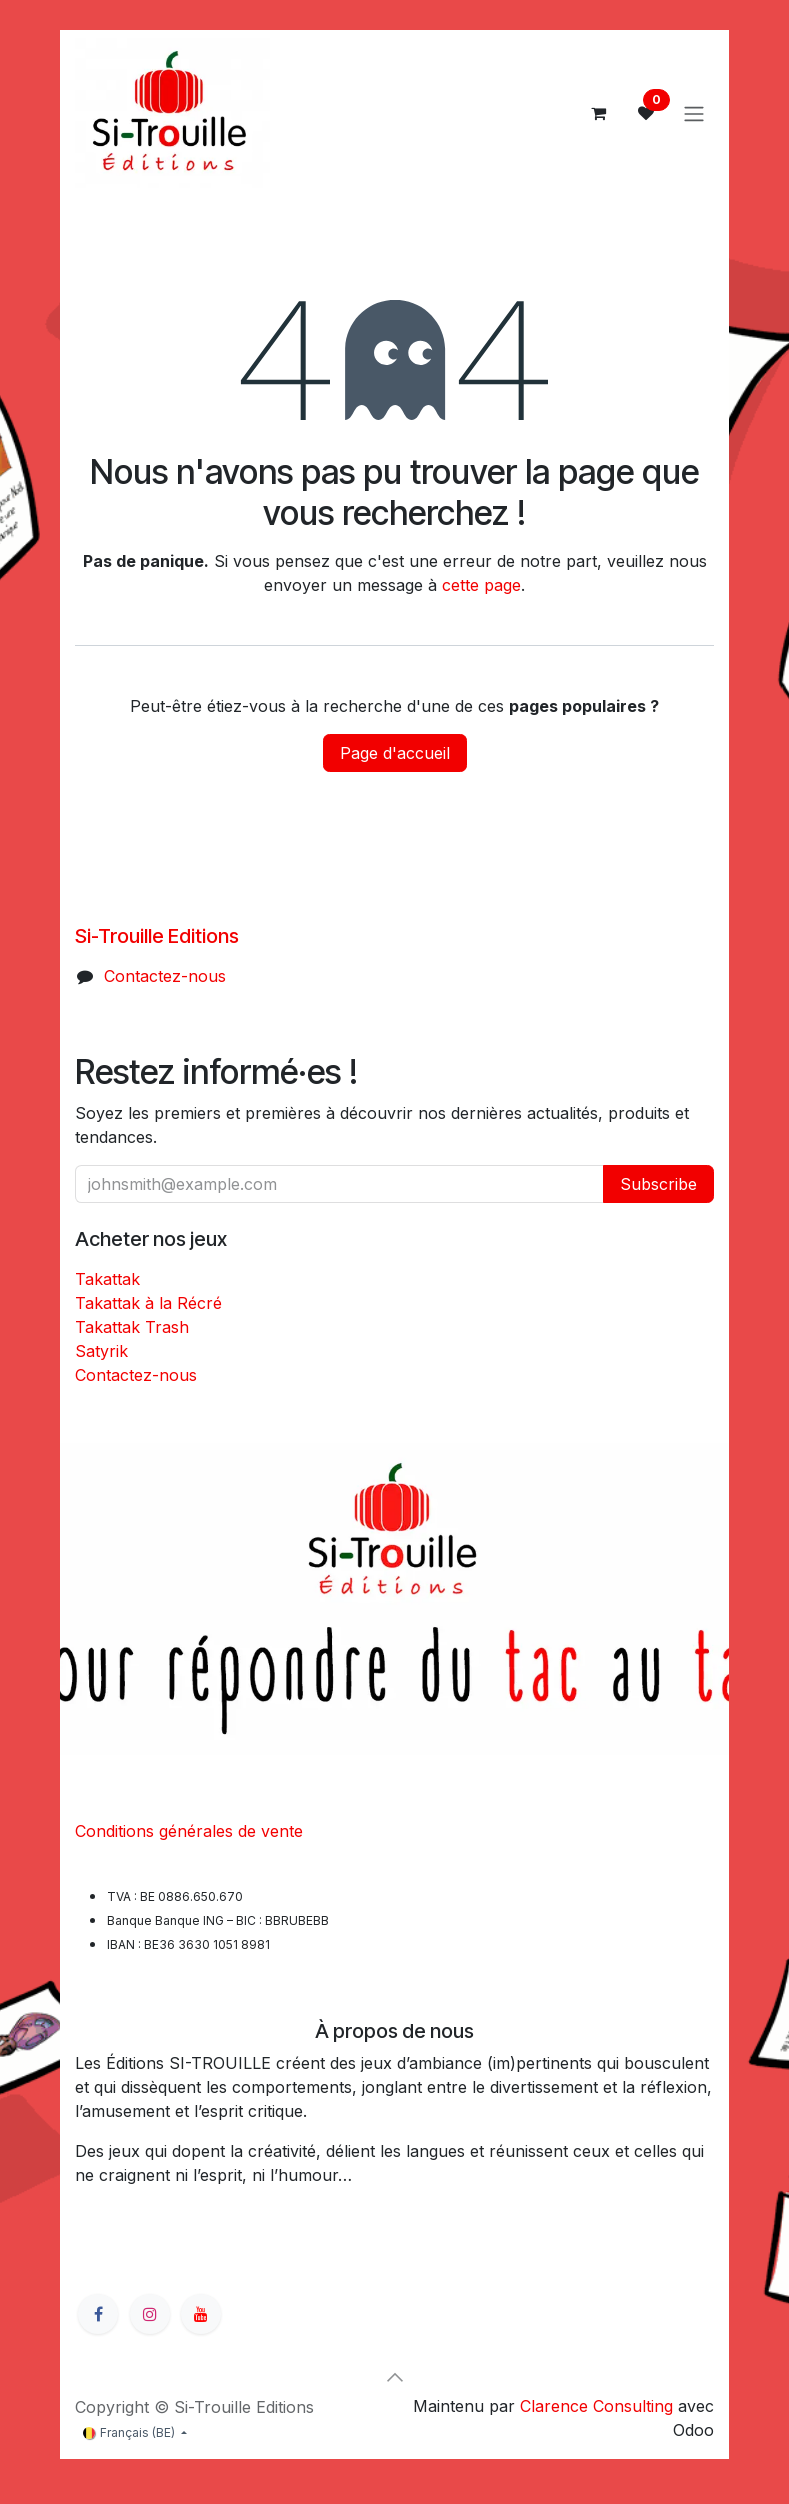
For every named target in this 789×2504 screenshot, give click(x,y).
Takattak (107, 1279)
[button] (395, 2377)
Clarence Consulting (596, 2406)
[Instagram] (150, 2314)
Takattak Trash (132, 1327)
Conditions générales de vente (189, 1831)
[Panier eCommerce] (598, 113)
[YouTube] (201, 2314)
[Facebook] (98, 2314)
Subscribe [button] (658, 1184)
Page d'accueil (395, 753)
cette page (481, 585)
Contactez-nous (165, 976)
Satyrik (101, 1351)
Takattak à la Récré (148, 1303)
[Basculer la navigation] (694, 113)
